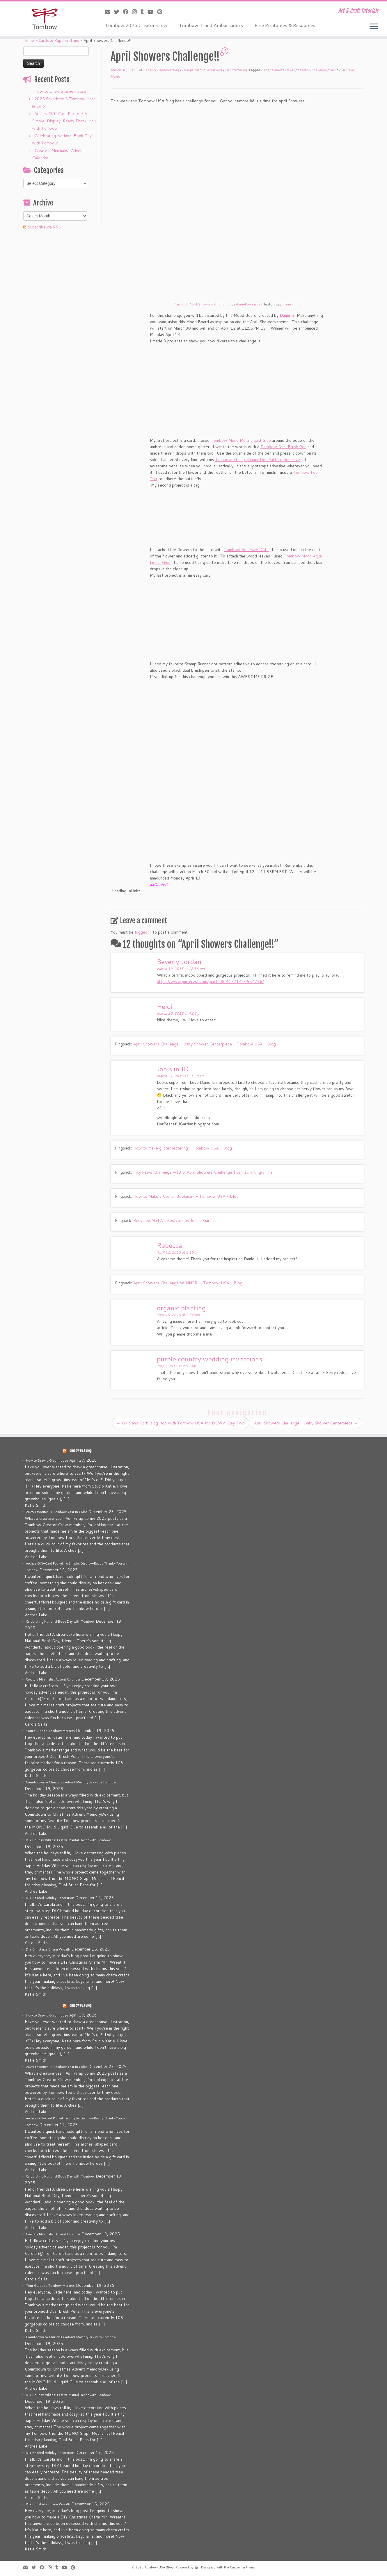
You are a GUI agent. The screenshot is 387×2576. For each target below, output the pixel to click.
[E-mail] (109, 11)
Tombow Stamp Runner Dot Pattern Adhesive (257, 459)
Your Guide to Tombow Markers (50, 1730)
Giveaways (214, 69)
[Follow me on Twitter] (118, 11)
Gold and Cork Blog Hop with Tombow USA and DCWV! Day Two (180, 1423)
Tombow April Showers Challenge (202, 304)
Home (28, 40)
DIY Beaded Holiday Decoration (50, 1898)
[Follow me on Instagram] (136, 11)
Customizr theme (242, 2567)
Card (265, 69)
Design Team (192, 69)
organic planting (181, 1307)
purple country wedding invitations (209, 1358)
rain (332, 69)
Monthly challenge (312, 69)
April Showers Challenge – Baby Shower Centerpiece (306, 1423)
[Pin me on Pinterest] (161, 11)
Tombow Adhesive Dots (246, 550)
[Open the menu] (374, 26)
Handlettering (236, 69)
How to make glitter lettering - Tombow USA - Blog (182, 1148)
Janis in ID (173, 1068)
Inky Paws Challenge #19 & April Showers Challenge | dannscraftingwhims (203, 1172)
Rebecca (169, 1245)
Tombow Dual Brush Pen (283, 447)
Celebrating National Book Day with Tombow (60, 1621)
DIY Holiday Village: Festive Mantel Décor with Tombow (68, 1840)
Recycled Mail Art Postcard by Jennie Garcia (173, 1220)
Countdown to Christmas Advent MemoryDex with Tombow (71, 1782)
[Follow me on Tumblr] (144, 11)
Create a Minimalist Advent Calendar (53, 1679)
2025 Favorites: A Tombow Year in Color (56, 1512)
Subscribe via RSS (44, 227)
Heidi (165, 1006)
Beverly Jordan (179, 961)
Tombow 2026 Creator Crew (136, 25)
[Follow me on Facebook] (127, 11)
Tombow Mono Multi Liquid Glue (241, 440)
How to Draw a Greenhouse (60, 91)
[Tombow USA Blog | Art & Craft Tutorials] (44, 18)
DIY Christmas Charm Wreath (48, 1949)
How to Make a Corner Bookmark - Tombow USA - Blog (186, 1196)
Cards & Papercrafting (58, 40)
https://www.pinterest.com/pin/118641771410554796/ (210, 981)
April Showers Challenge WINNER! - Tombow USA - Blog (187, 1283)
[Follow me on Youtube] (152, 11)
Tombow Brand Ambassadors (211, 25)
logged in (143, 932)
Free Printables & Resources (285, 25)
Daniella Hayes (283, 69)
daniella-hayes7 (249, 304)
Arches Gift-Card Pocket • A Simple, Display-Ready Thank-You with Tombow (64, 121)
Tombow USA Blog (80, 1451)
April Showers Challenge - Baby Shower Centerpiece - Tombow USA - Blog (204, 1044)
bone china (292, 304)
